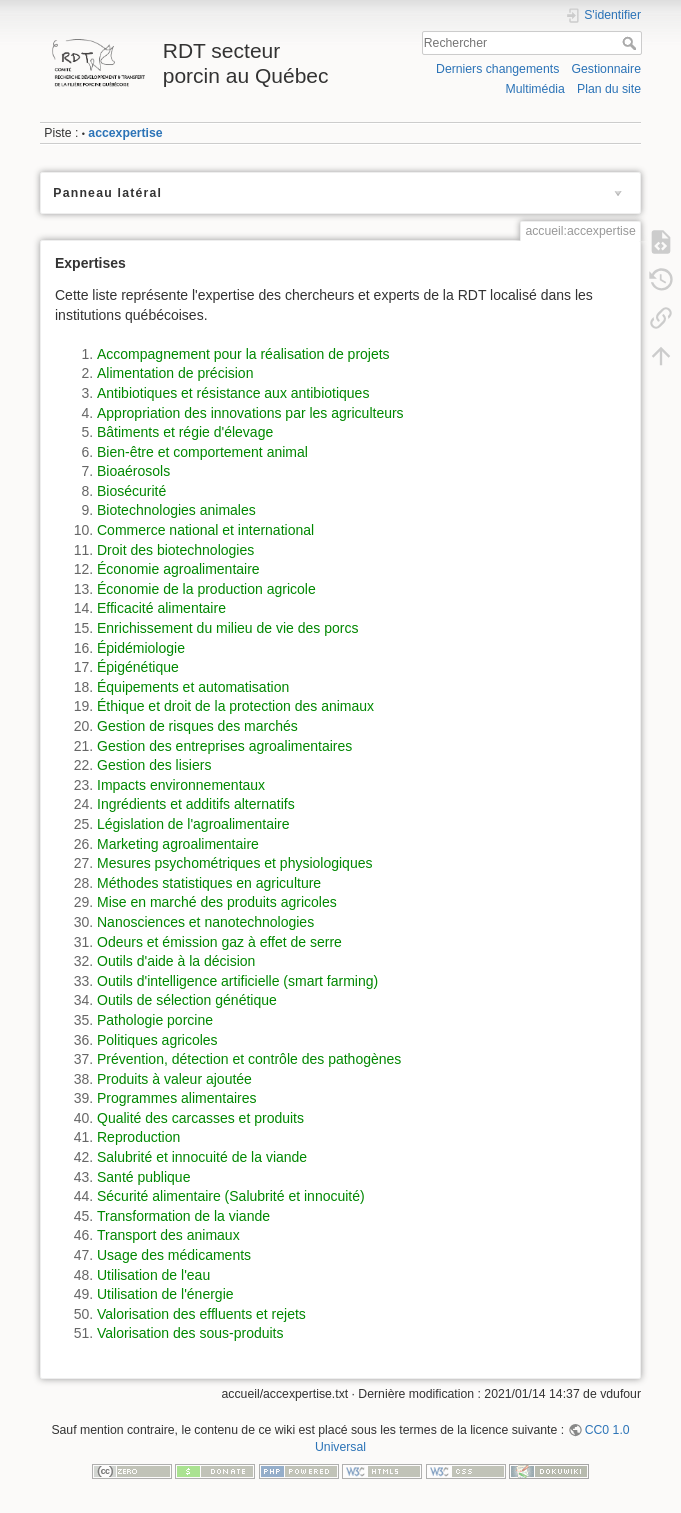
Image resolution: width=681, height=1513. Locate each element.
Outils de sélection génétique (187, 1000)
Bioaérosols (133, 471)
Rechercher (631, 43)
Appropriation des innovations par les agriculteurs (250, 413)
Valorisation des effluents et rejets (201, 1314)
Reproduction (138, 1137)
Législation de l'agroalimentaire (193, 824)
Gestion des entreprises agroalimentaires (224, 746)
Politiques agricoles (157, 1040)
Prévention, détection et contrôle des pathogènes (249, 1059)
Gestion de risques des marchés (197, 726)
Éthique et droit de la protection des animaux (235, 706)
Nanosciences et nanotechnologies (205, 922)
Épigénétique (138, 667)
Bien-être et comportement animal (202, 452)
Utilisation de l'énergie (165, 1294)
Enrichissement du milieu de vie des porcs (227, 628)
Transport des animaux (168, 1235)
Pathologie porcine (155, 1020)
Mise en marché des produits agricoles (217, 902)
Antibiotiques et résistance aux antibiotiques (233, 393)
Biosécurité (131, 491)
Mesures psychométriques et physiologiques (234, 863)
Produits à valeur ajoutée (174, 1079)
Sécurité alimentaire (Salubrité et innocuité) (231, 1196)
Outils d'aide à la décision (176, 961)
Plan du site (609, 89)
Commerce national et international (205, 530)
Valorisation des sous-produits (190, 1333)
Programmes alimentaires (177, 1098)
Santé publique (143, 1177)
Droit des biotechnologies (175, 550)
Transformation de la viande (183, 1216)
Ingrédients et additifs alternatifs (196, 804)
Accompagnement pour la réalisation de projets (243, 354)
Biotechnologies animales (176, 510)
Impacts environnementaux (181, 785)
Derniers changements (497, 69)
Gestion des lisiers (154, 765)
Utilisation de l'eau (153, 1275)
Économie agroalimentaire (178, 569)
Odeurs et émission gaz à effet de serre (219, 942)
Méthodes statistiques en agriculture (209, 883)
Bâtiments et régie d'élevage (185, 432)
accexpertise (125, 133)
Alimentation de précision (175, 373)
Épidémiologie (141, 648)
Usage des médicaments (174, 1255)
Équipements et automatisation (193, 687)
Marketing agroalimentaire (178, 844)
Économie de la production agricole (206, 589)
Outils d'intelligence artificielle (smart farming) (237, 981)
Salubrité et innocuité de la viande (202, 1157)
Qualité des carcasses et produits (200, 1118)
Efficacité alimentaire (161, 608)
